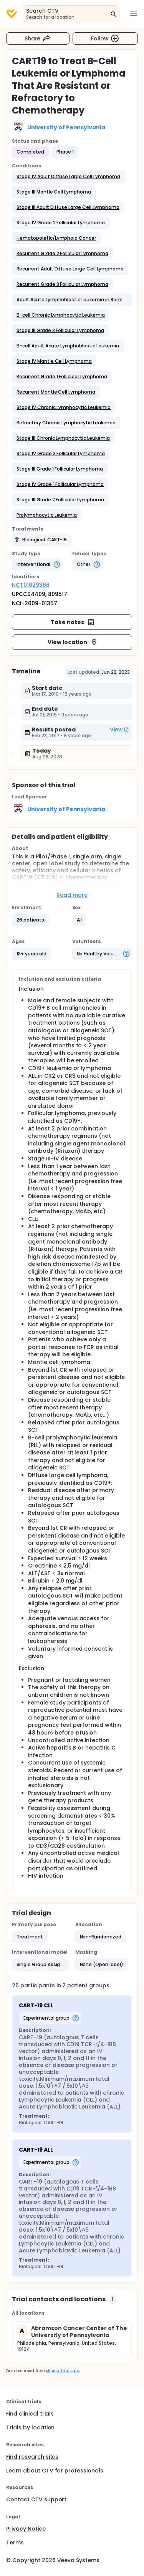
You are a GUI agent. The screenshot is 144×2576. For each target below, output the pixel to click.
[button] (68, 176)
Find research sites (32, 2457)
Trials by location (30, 2427)
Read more (72, 894)
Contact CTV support (36, 2499)
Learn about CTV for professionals (54, 2470)
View (119, 729)
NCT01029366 (31, 584)
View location (73, 642)
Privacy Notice (26, 2529)
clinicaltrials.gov (62, 2371)
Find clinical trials (30, 2413)
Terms (15, 2542)
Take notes (73, 622)
